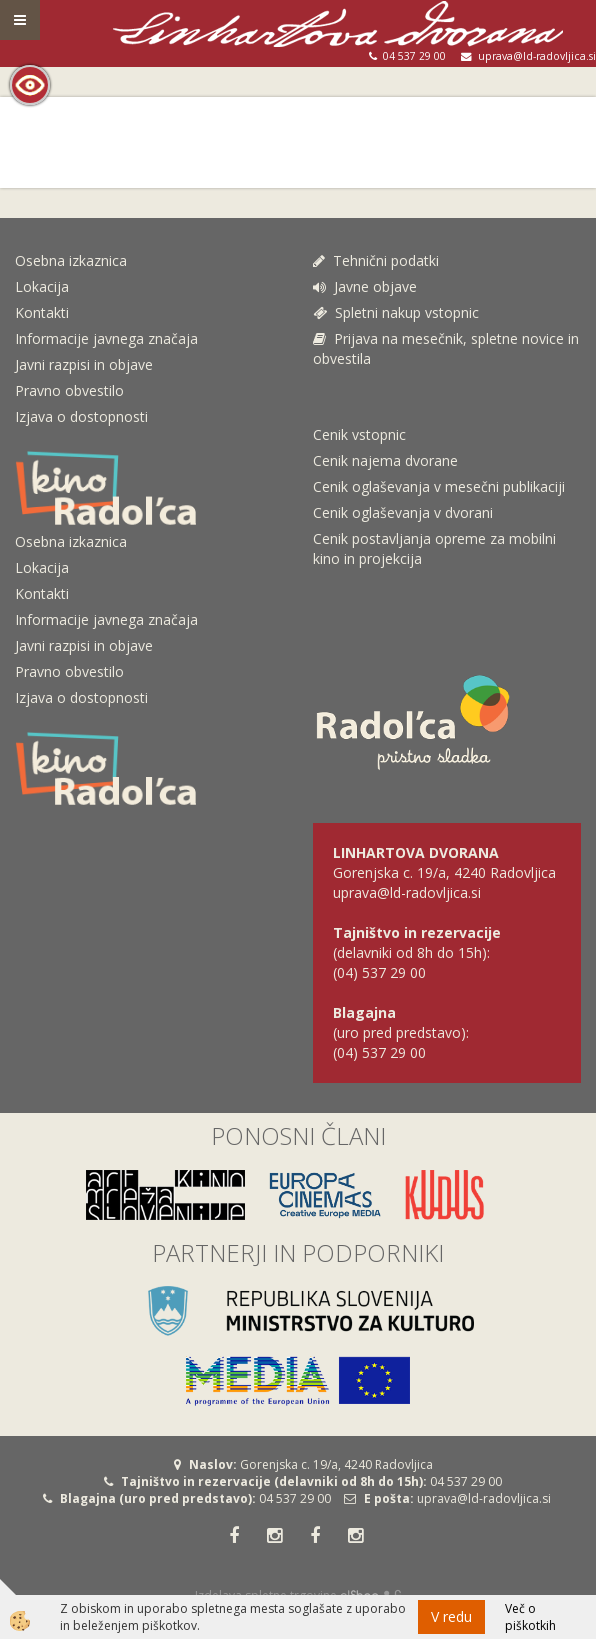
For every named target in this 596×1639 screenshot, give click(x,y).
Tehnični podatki (378, 260)
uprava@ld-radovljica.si (484, 1498)
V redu (451, 1616)
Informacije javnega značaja (106, 338)
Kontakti (42, 312)
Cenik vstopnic (359, 434)
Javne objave (365, 286)
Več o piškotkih (530, 1617)
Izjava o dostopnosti (81, 416)
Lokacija (42, 286)
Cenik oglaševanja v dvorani (403, 512)
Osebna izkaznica (71, 260)
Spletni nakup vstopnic (396, 312)
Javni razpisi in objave (84, 364)
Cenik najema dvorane (385, 460)
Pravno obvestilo (69, 390)
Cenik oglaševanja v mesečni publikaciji (439, 486)
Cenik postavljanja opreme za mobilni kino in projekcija (434, 548)
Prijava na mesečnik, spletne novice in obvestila (446, 348)
